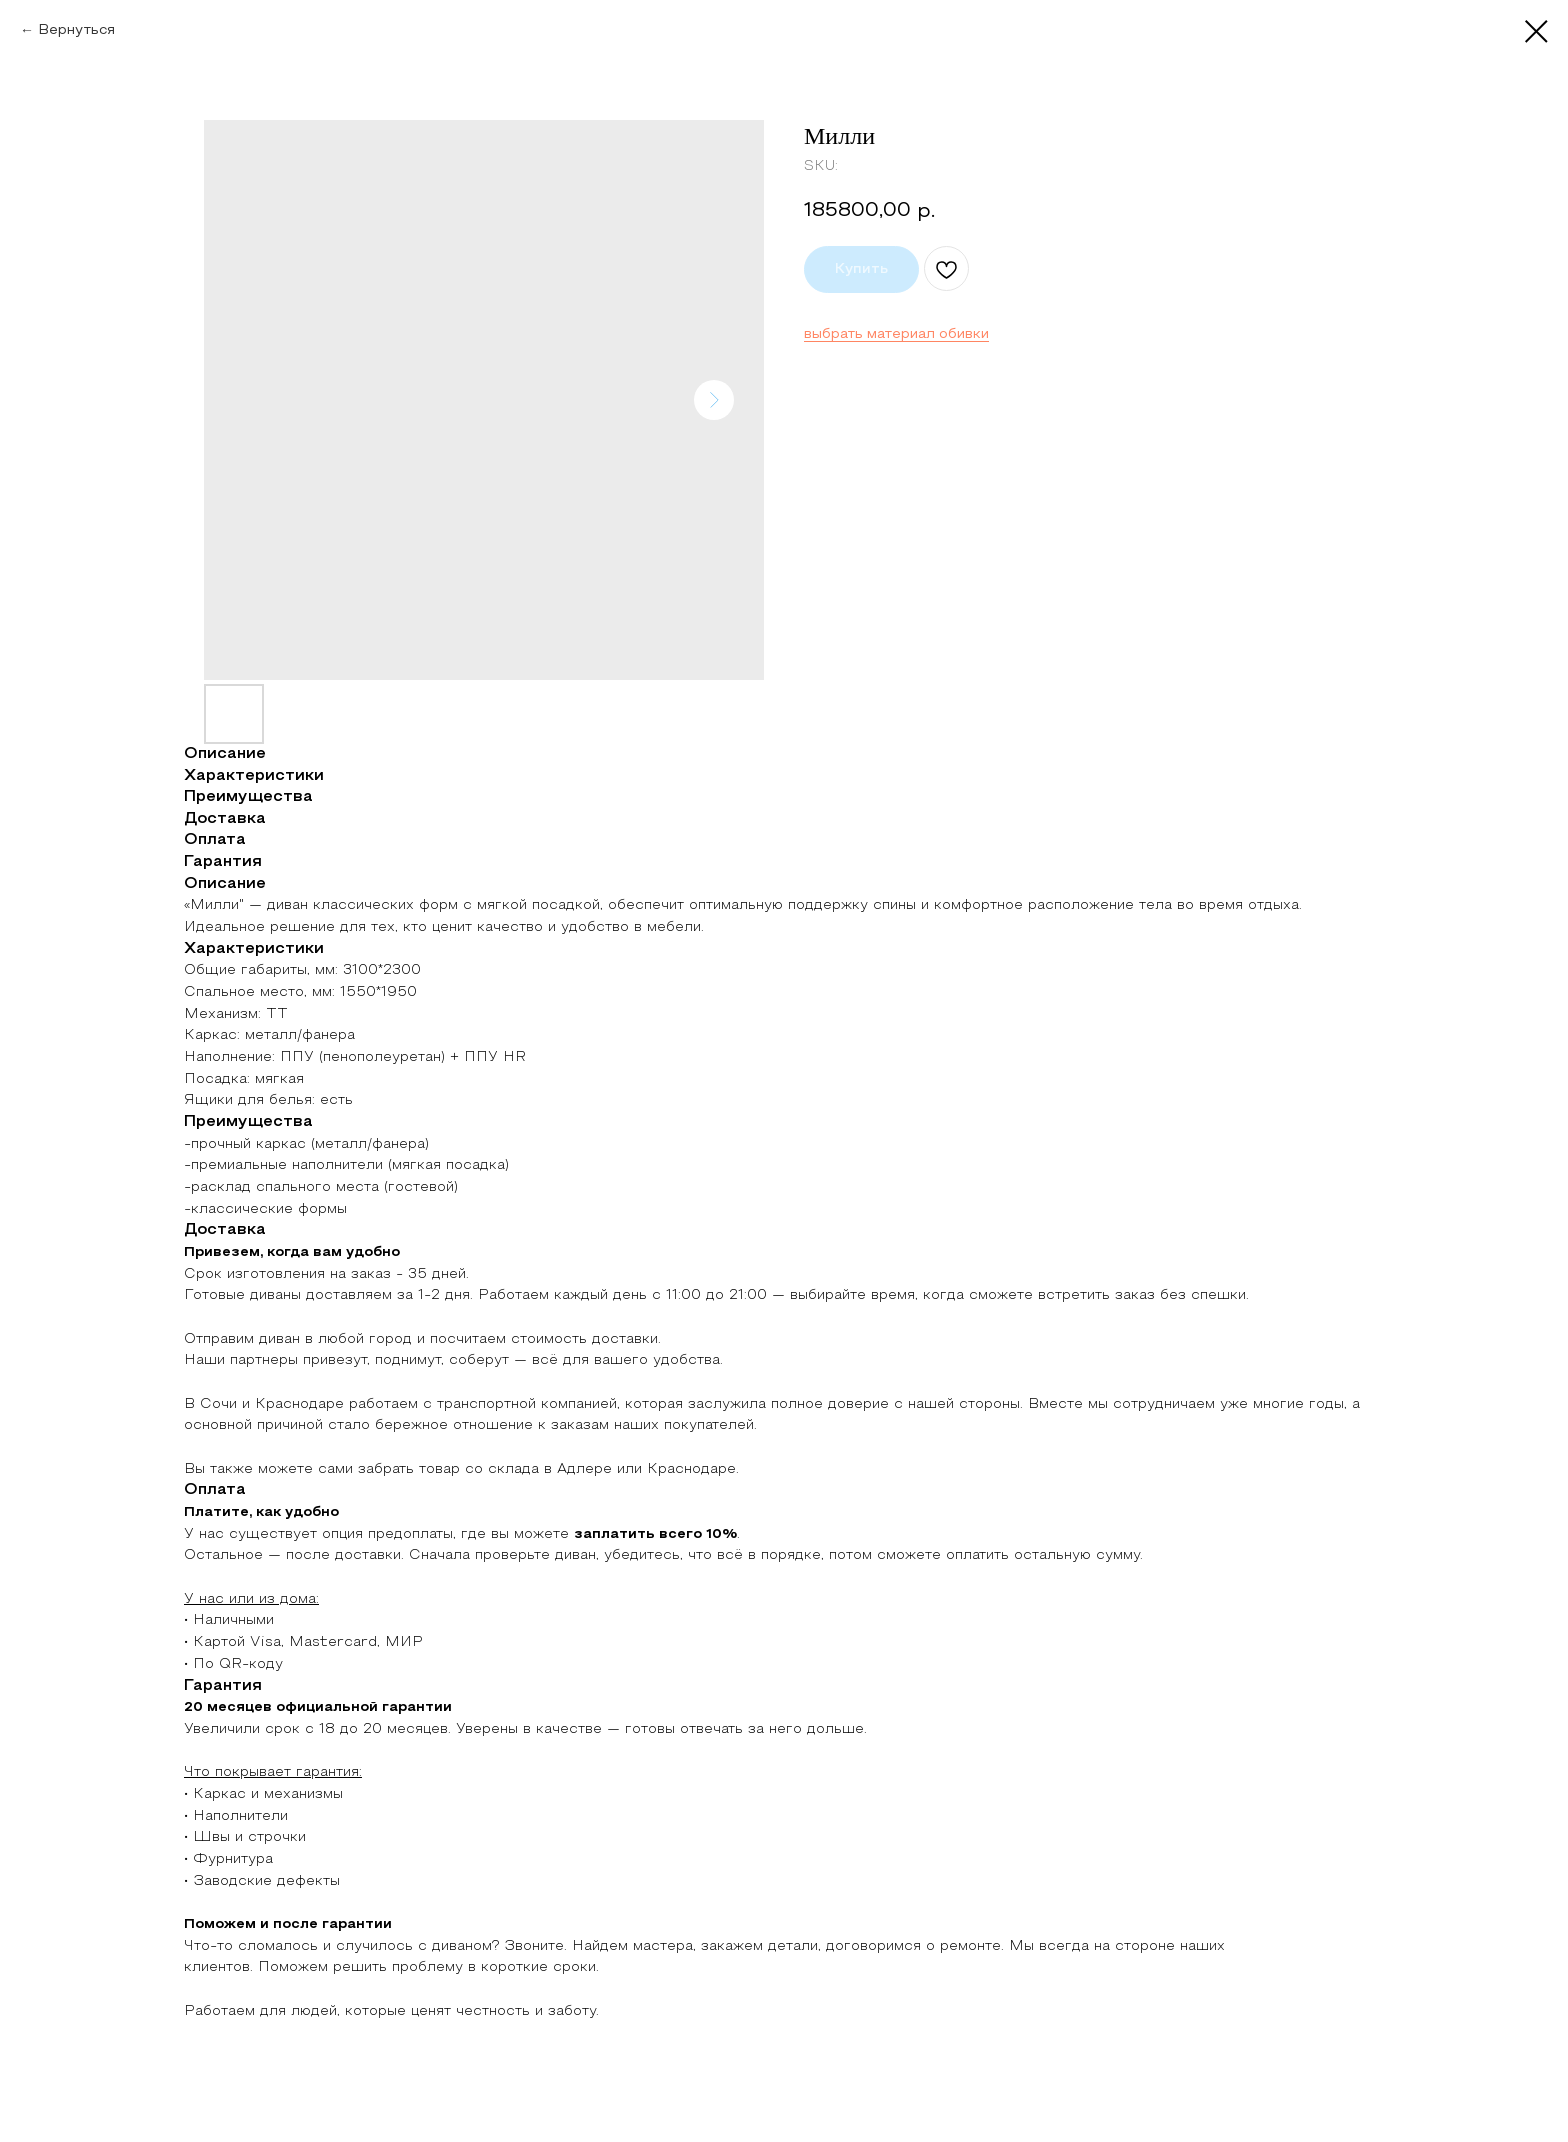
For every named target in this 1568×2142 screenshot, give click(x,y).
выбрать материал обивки (896, 334)
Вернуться (76, 30)
